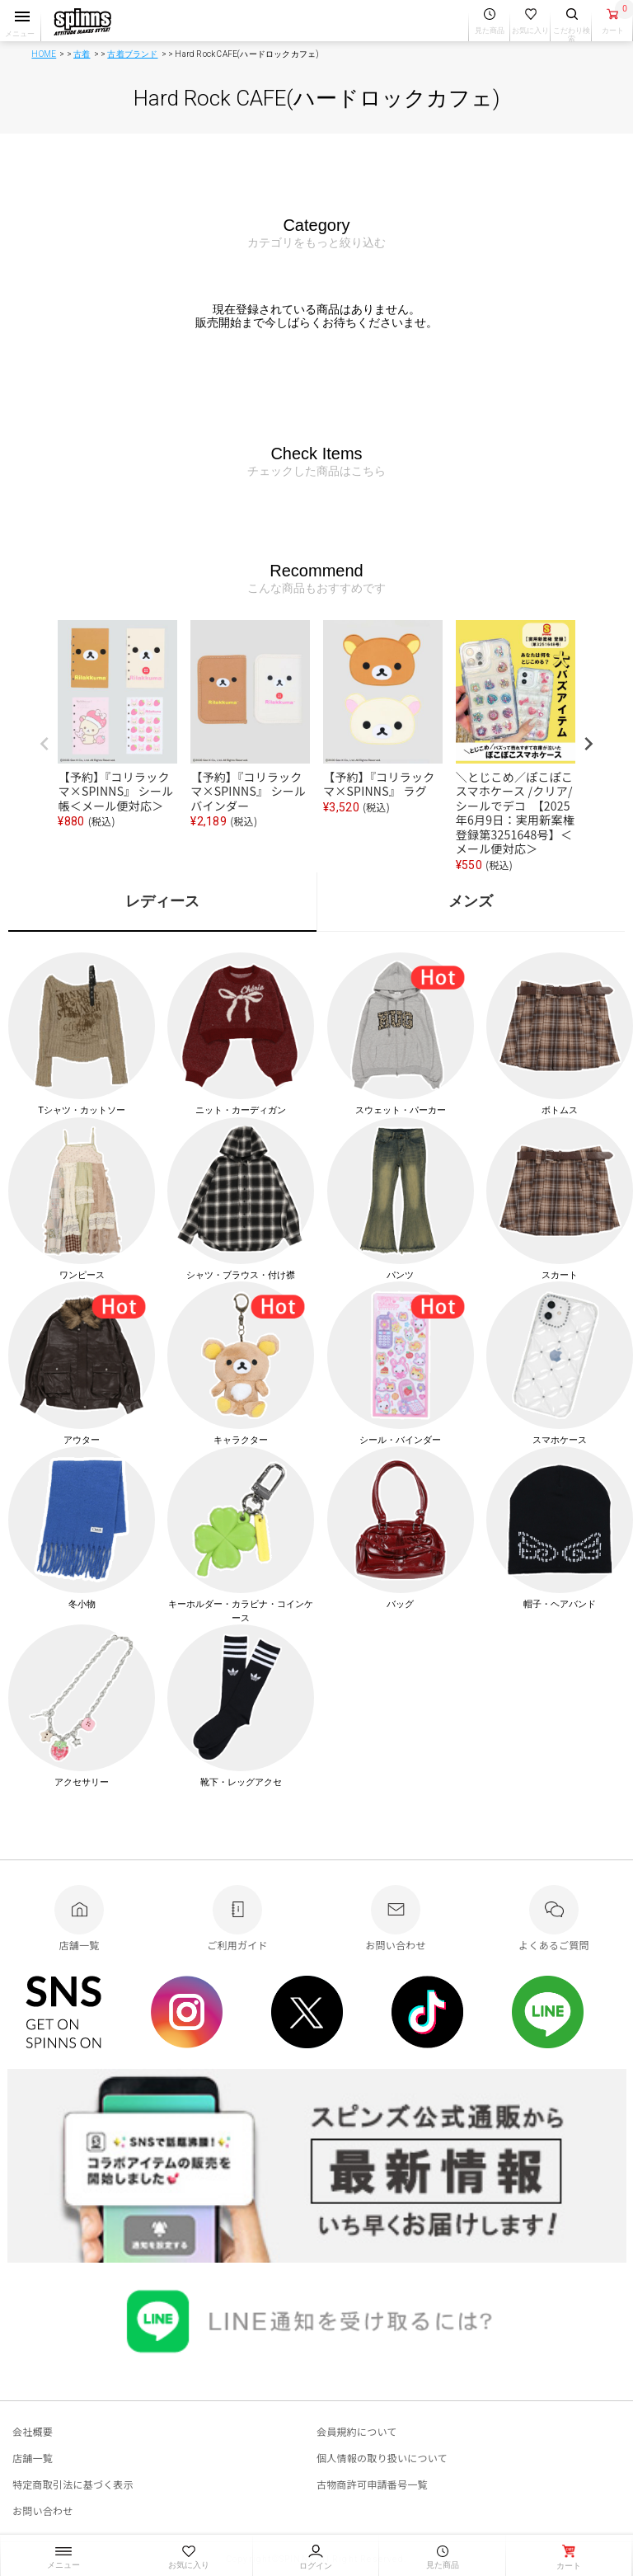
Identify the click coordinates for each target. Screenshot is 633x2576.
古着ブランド (132, 54)
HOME (43, 54)
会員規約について (356, 2431)
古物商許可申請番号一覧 (372, 2484)
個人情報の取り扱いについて (382, 2458)
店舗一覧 (32, 2458)
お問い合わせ (42, 2510)
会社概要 (32, 2431)
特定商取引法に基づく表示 (73, 2484)
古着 (81, 54)
